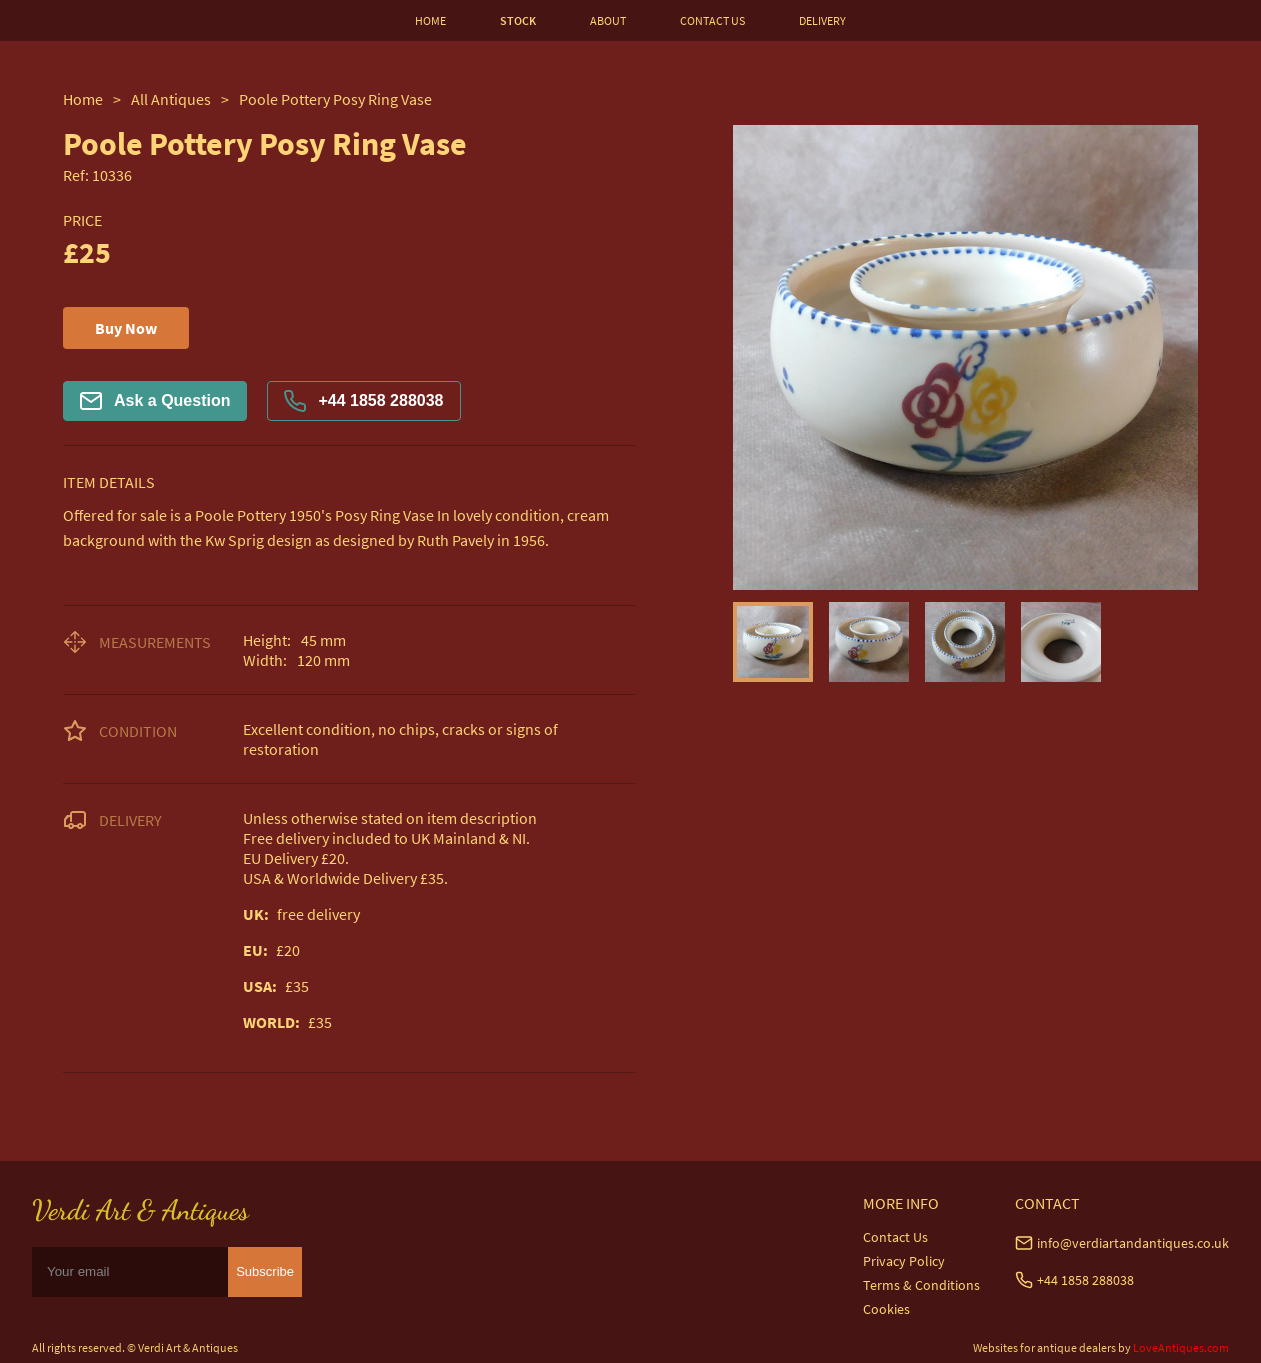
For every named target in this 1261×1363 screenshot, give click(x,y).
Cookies (886, 1309)
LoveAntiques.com (1181, 1347)
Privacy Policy (904, 1261)
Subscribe (265, 1271)
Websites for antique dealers (1044, 1347)
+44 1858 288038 (363, 401)
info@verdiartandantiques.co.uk (1133, 1243)
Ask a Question (155, 401)
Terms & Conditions (921, 1285)
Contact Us (895, 1237)
